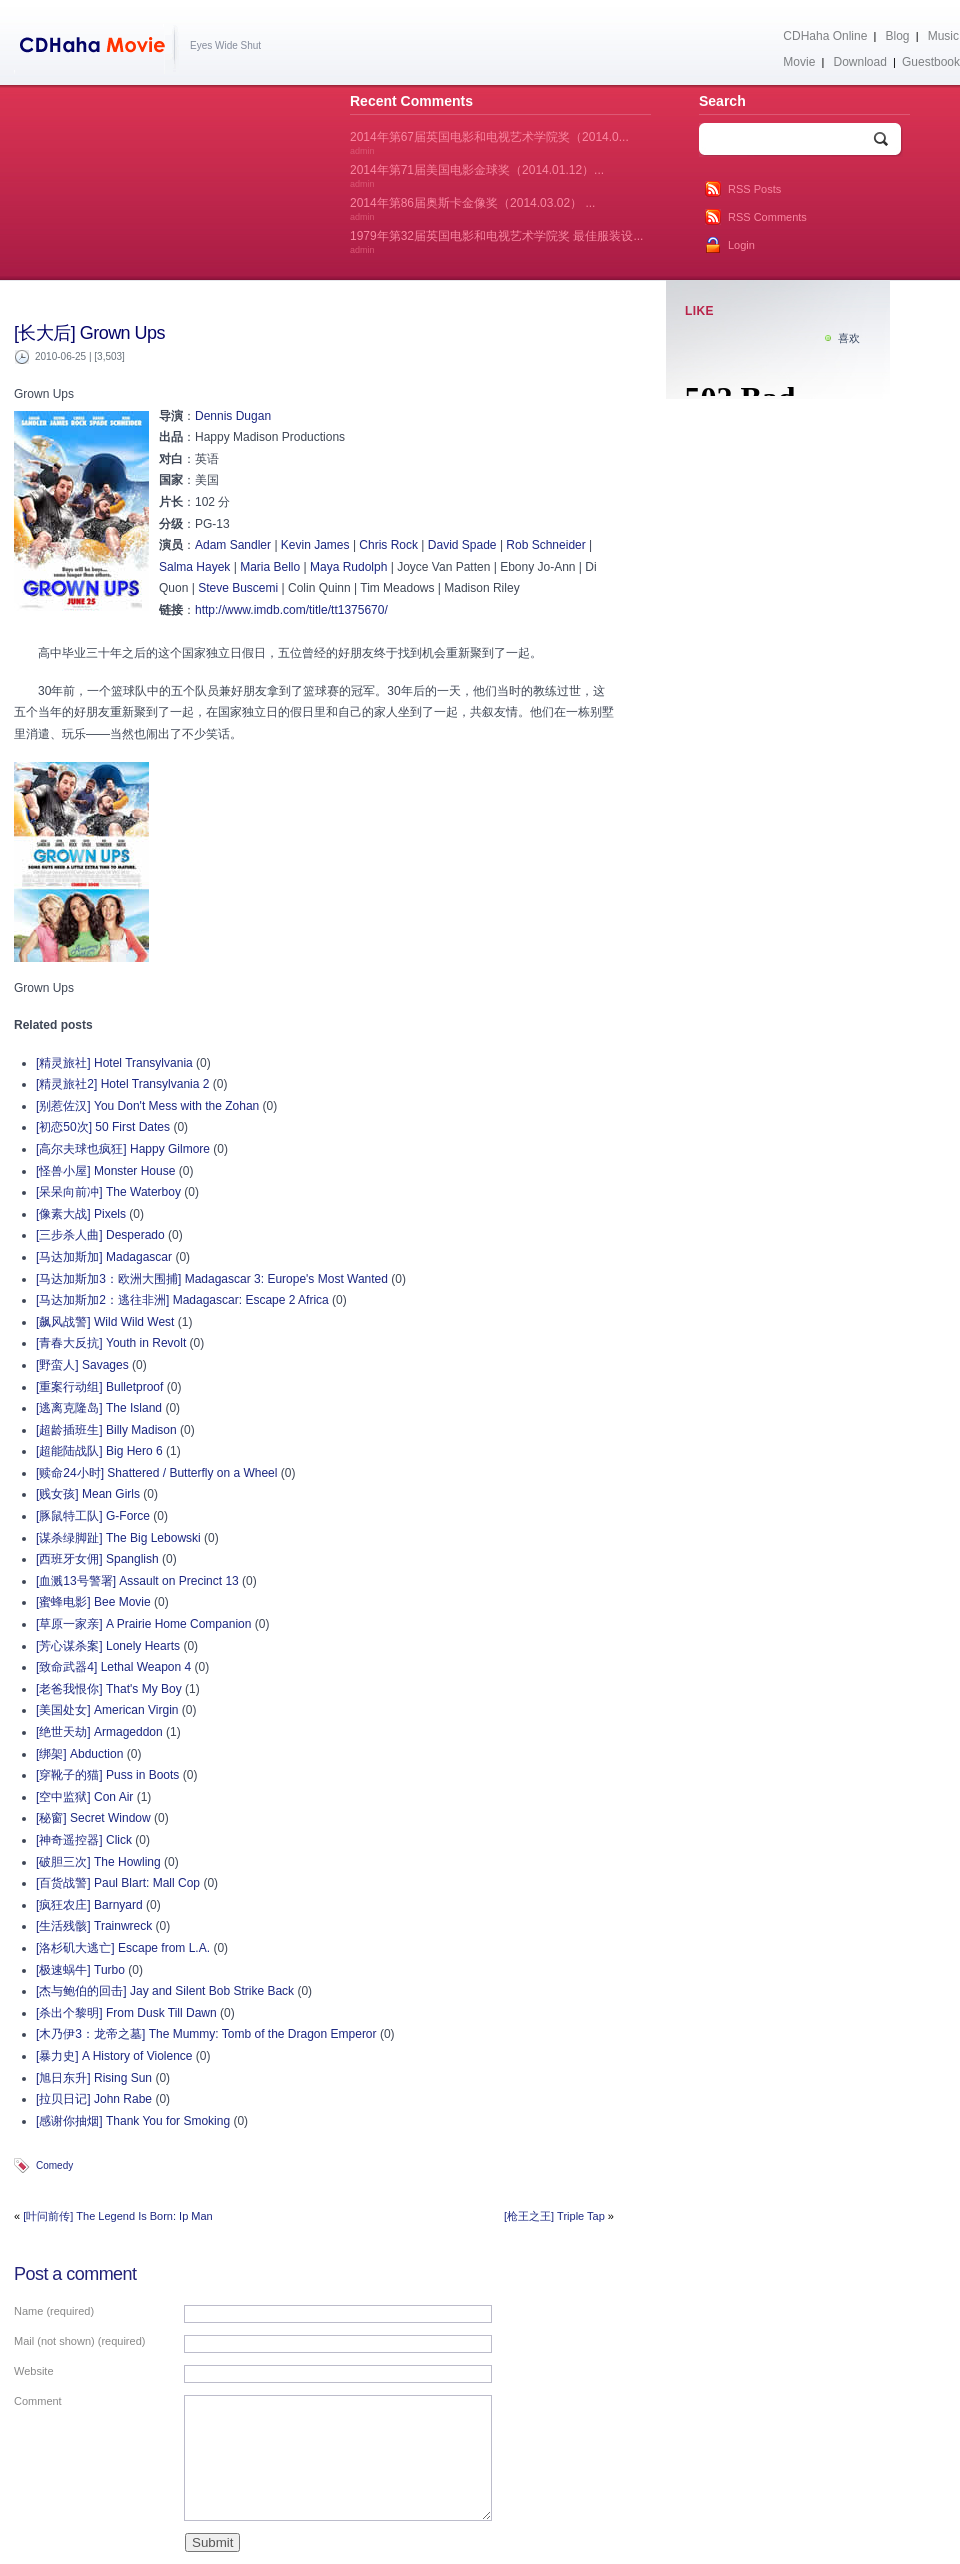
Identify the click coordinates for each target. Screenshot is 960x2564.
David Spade (462, 545)
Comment (38, 2401)
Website (34, 2371)
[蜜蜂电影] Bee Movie (93, 1602)
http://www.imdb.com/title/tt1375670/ (291, 610)
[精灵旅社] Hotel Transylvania (114, 1063)
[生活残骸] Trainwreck (94, 1926)
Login (741, 245)
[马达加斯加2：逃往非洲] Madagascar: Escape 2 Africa (182, 1300)
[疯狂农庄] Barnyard (89, 1905)
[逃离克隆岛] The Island (99, 1408)
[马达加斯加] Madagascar (104, 1257)
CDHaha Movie (96, 49)
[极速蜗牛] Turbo (80, 1970)
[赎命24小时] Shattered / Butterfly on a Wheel (156, 1473)
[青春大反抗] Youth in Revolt (111, 1343)
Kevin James (315, 545)
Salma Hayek (194, 567)
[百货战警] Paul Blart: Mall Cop (118, 1883)
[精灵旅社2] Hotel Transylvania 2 (122, 1084)
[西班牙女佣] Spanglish (97, 1559)
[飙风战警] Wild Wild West (105, 1322)
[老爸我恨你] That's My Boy (109, 1689)
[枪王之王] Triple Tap (554, 2216)
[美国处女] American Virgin (107, 1710)
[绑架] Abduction (79, 1754)
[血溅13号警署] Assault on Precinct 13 (137, 1581)
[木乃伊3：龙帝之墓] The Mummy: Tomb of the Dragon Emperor (206, 2034)
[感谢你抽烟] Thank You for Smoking (133, 2121)
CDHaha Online (825, 36)
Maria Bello (270, 567)
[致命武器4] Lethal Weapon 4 (113, 1667)
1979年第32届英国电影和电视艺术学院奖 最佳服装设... (496, 242)
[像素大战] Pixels (81, 1214)
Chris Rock (388, 545)
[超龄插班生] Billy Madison (106, 1430)
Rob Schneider (545, 545)
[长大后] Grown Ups (89, 333)
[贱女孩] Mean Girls (88, 1494)
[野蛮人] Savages (82, 1365)
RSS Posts (754, 189)
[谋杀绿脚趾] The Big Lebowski (118, 1538)
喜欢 (849, 338)
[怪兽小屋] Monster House (105, 1171)
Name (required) (54, 2311)
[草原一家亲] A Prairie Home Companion (143, 1624)
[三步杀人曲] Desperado (100, 1235)
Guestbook (931, 62)
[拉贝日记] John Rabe (94, 2099)
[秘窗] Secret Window (93, 1818)
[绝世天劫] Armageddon (99, 1732)
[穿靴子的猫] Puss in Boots (107, 1775)
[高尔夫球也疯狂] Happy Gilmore (123, 1149)
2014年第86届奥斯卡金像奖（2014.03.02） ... (472, 209)
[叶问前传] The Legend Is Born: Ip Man (118, 2216)
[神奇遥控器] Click (84, 1840)
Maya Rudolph (348, 567)
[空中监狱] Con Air (84, 1797)
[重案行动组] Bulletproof (99, 1387)
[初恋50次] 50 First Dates (103, 1127)
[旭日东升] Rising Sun (94, 2078)
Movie (799, 62)
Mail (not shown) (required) (79, 2341)
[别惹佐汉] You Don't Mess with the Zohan (147, 1106)
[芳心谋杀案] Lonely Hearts (108, 1646)
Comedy (54, 2165)
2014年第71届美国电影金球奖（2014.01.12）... (477, 176)
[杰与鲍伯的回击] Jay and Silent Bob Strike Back (165, 1991)
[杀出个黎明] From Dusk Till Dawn (126, 2013)
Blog (898, 36)
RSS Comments (767, 217)
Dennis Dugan (233, 416)
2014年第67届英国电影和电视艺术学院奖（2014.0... (489, 143)
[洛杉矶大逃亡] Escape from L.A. (123, 1948)
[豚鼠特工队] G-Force (93, 1516)
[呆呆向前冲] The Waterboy (108, 1192)
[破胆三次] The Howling (98, 1862)
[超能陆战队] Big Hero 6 (99, 1451)
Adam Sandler (233, 545)
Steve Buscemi (238, 588)
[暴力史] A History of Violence (114, 2056)
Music (943, 36)
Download (859, 62)
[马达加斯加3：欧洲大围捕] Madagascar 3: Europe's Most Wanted (212, 1279)
